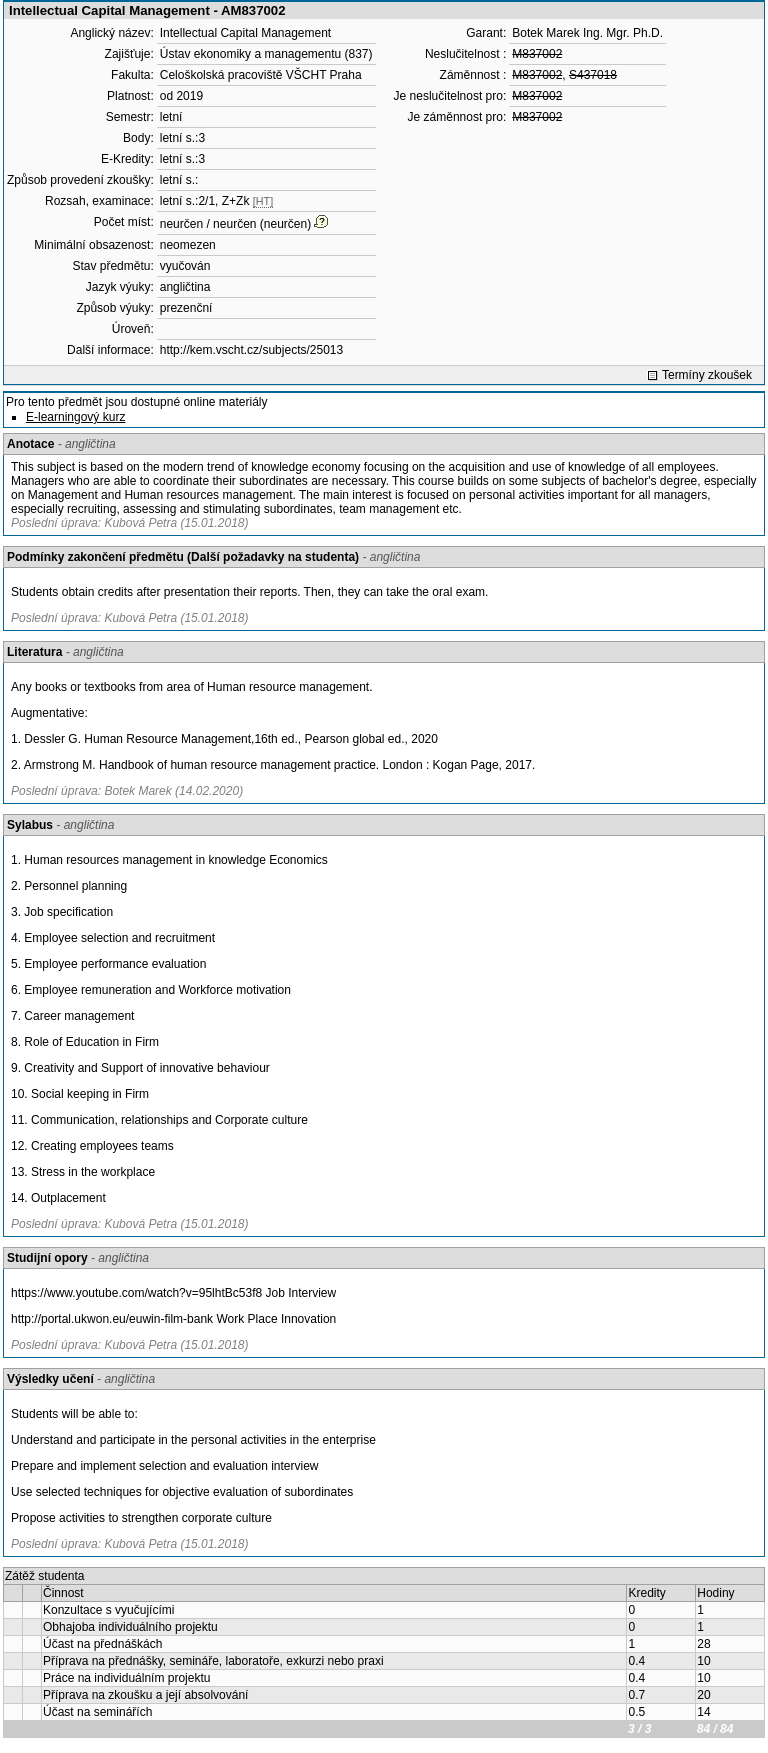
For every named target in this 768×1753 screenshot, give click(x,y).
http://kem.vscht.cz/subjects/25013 (251, 350)
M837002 (537, 54)
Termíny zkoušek (707, 375)
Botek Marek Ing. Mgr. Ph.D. (587, 33)
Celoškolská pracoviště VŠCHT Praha (261, 75)
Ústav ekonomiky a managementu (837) (266, 54)
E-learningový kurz (75, 417)
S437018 (593, 75)
